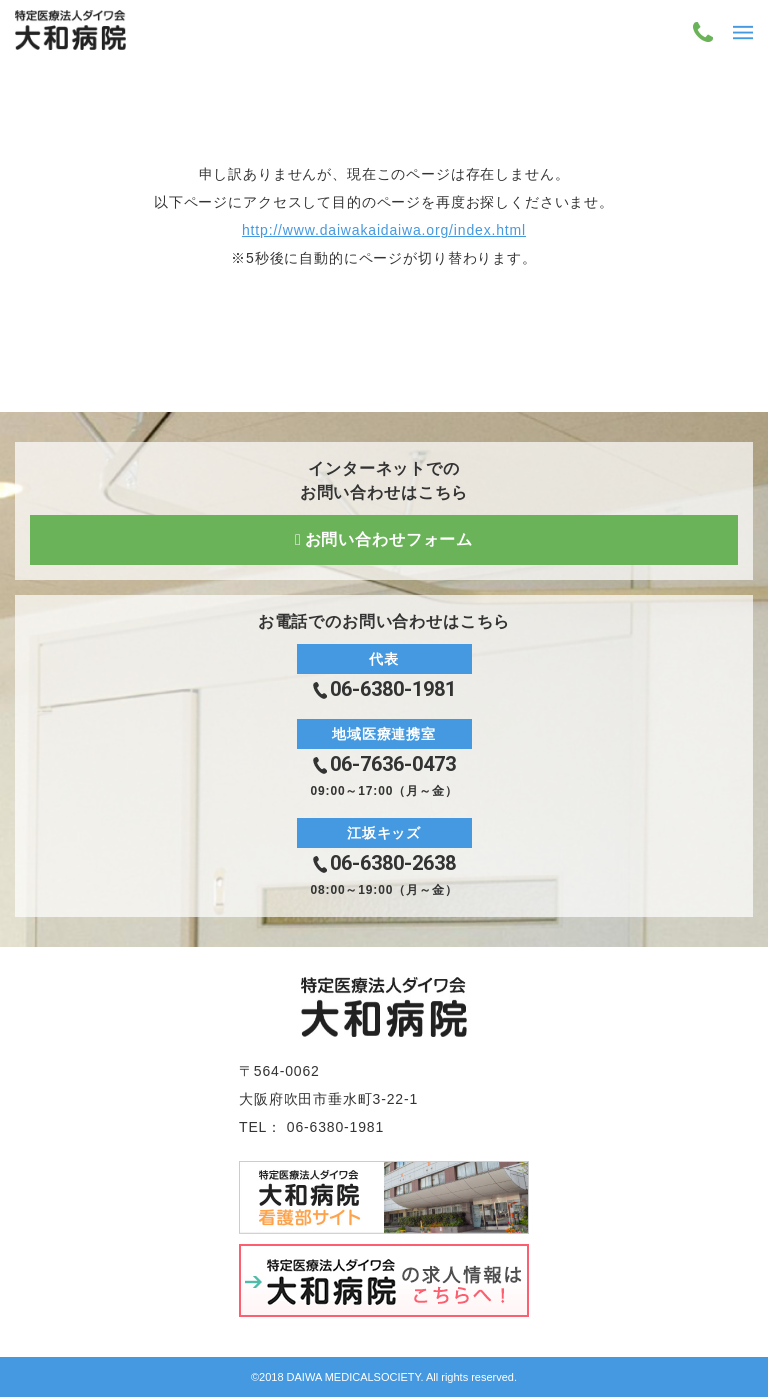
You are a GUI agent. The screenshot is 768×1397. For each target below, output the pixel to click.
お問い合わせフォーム (389, 539)
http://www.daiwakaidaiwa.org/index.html (384, 230)
